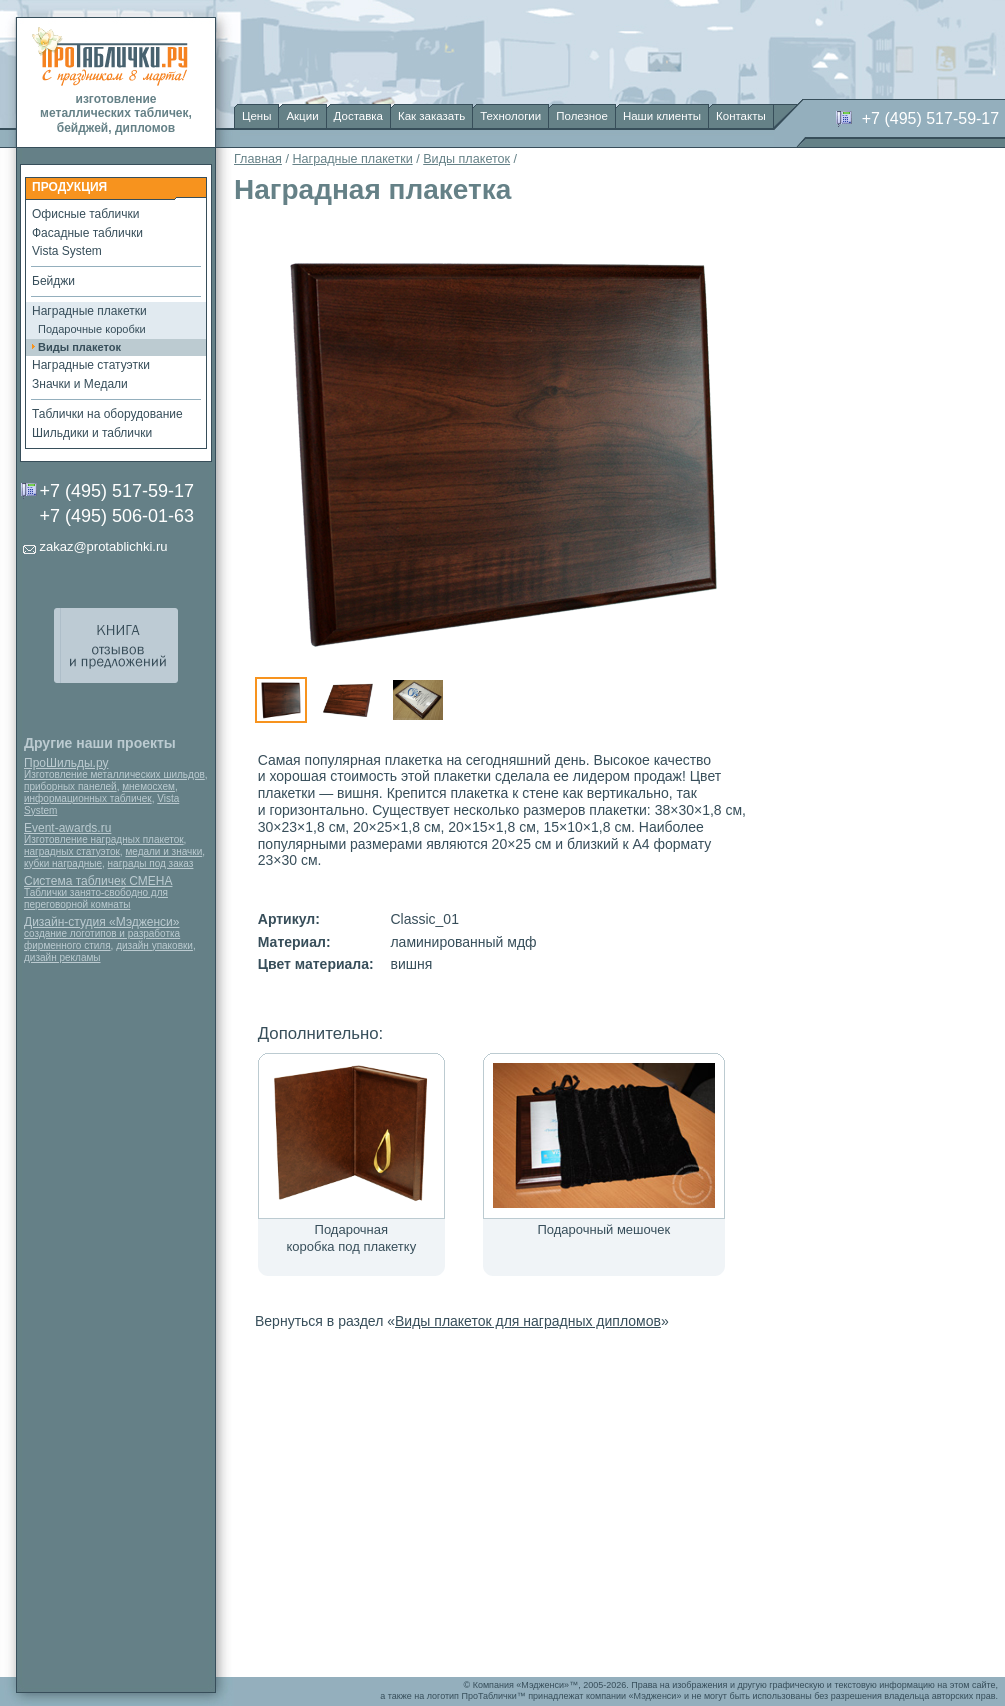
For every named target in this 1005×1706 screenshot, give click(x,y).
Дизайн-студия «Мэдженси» (101, 922)
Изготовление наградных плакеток (104, 839)
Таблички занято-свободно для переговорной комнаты (96, 898)
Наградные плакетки (352, 159)
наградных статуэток (72, 851)
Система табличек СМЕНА (98, 881)
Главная (258, 159)
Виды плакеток (466, 159)
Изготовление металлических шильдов (114, 774)
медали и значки (163, 851)
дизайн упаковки (154, 945)
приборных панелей (70, 786)
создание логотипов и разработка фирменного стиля (102, 939)
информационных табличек (88, 798)
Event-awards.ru (67, 828)
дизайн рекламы (62, 957)
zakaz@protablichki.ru (103, 546)
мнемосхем (148, 786)
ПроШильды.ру (66, 763)
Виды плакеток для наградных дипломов (528, 1321)
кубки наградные (63, 863)
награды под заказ (151, 863)
